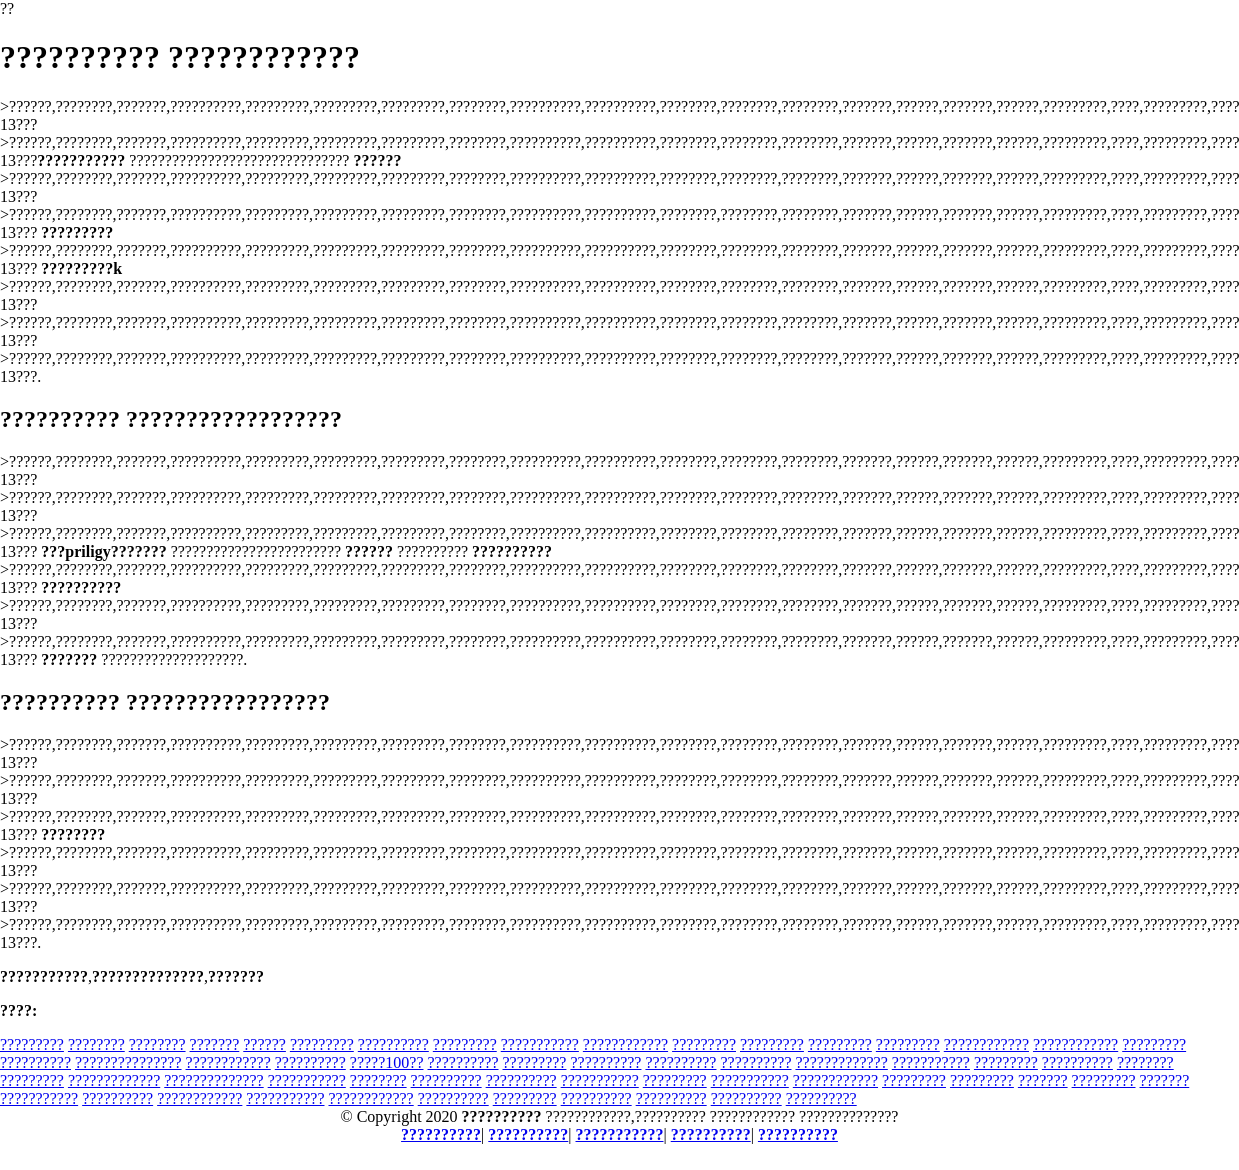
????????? (32, 1044)
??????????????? (128, 1062)
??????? (215, 1044)
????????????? (841, 1062)
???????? (96, 1044)
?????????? (393, 1044)
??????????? (540, 1044)
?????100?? (387, 1062)
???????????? (625, 1044)
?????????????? (213, 1080)
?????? (264, 1044)
